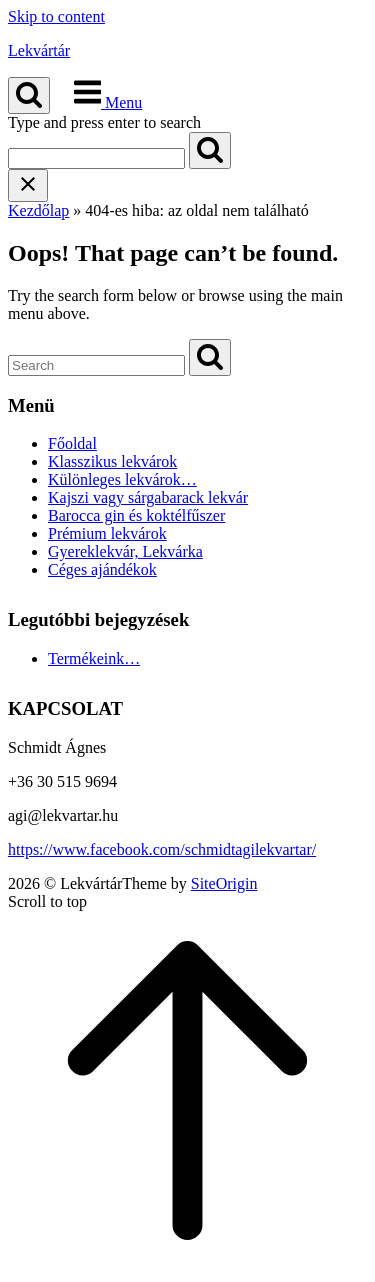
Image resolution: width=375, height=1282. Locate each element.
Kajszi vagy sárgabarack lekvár (148, 497)
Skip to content (56, 16)
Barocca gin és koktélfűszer (136, 515)
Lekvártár (39, 50)
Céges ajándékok (102, 569)
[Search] (210, 150)
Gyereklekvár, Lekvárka (125, 551)
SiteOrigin (224, 883)
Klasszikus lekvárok (112, 461)
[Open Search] (29, 95)
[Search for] (96, 158)
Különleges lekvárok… (122, 479)
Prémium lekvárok (107, 533)
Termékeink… (94, 658)
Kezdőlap (38, 210)
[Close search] (28, 185)
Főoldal (72, 443)
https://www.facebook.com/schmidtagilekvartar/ (162, 849)
